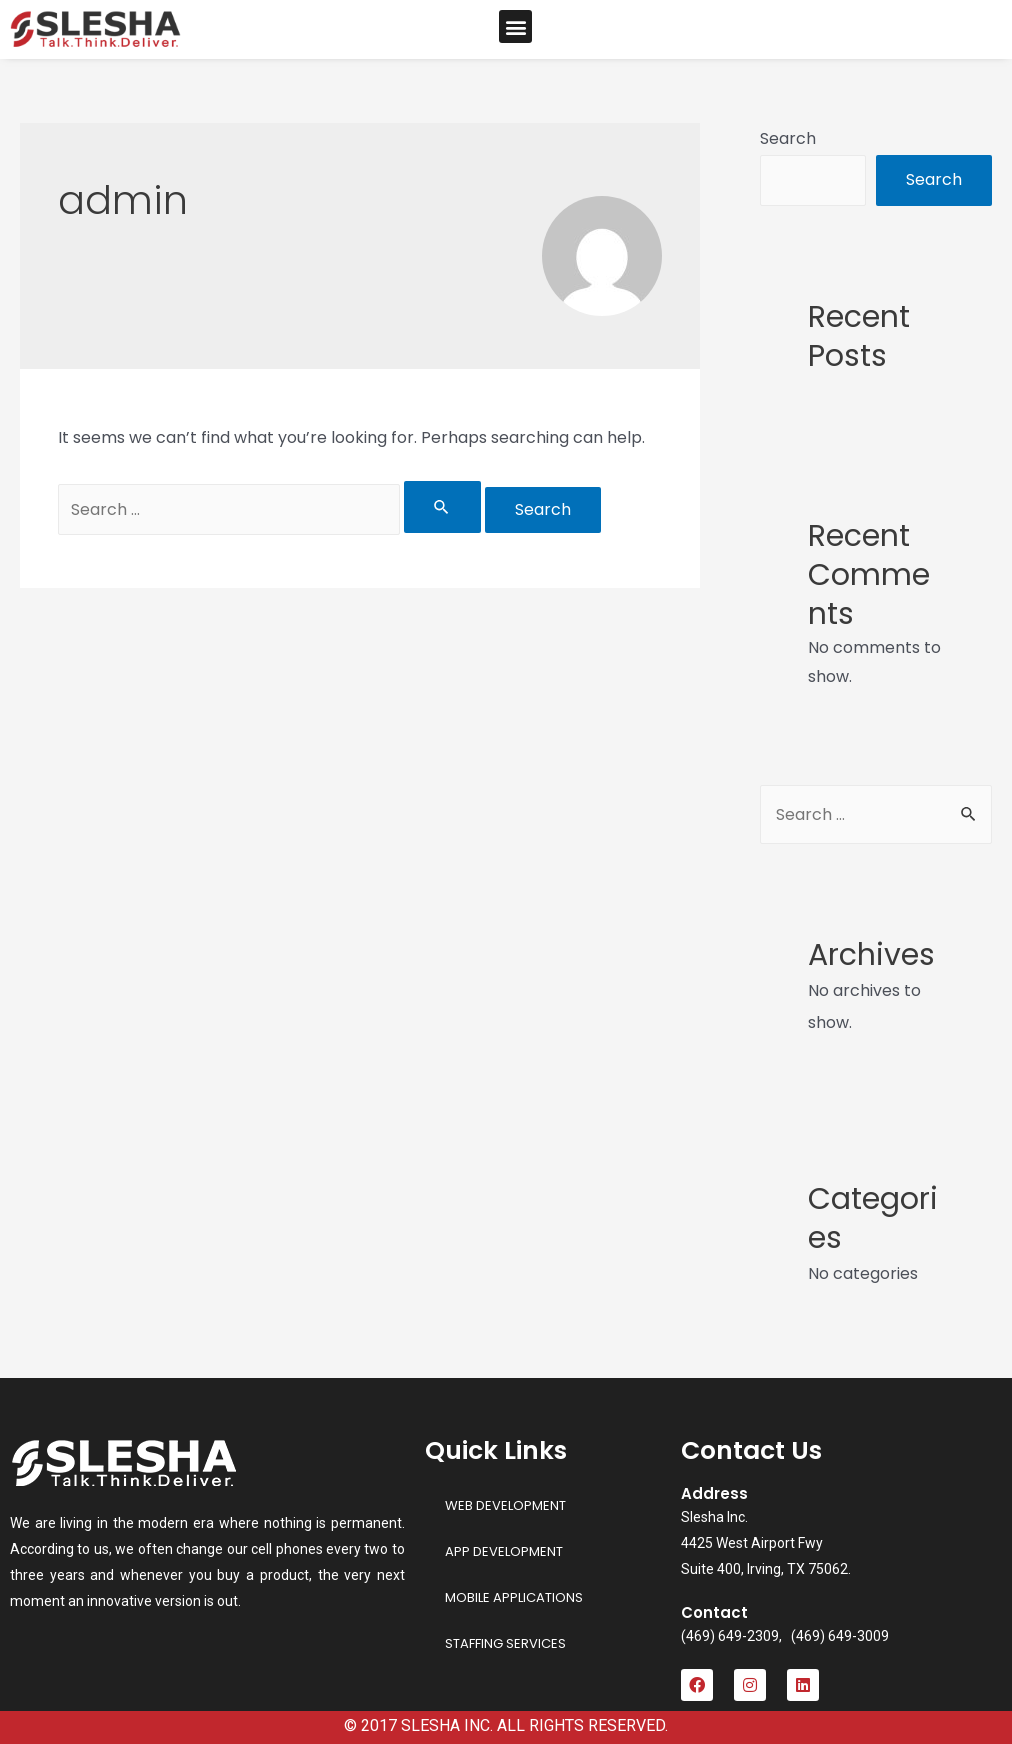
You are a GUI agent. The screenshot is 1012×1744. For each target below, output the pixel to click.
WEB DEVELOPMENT (505, 1505)
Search (788, 138)
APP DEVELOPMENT (504, 1551)
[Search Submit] (442, 507)
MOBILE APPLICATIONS (514, 1597)
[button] (515, 26)
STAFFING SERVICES (505, 1643)
